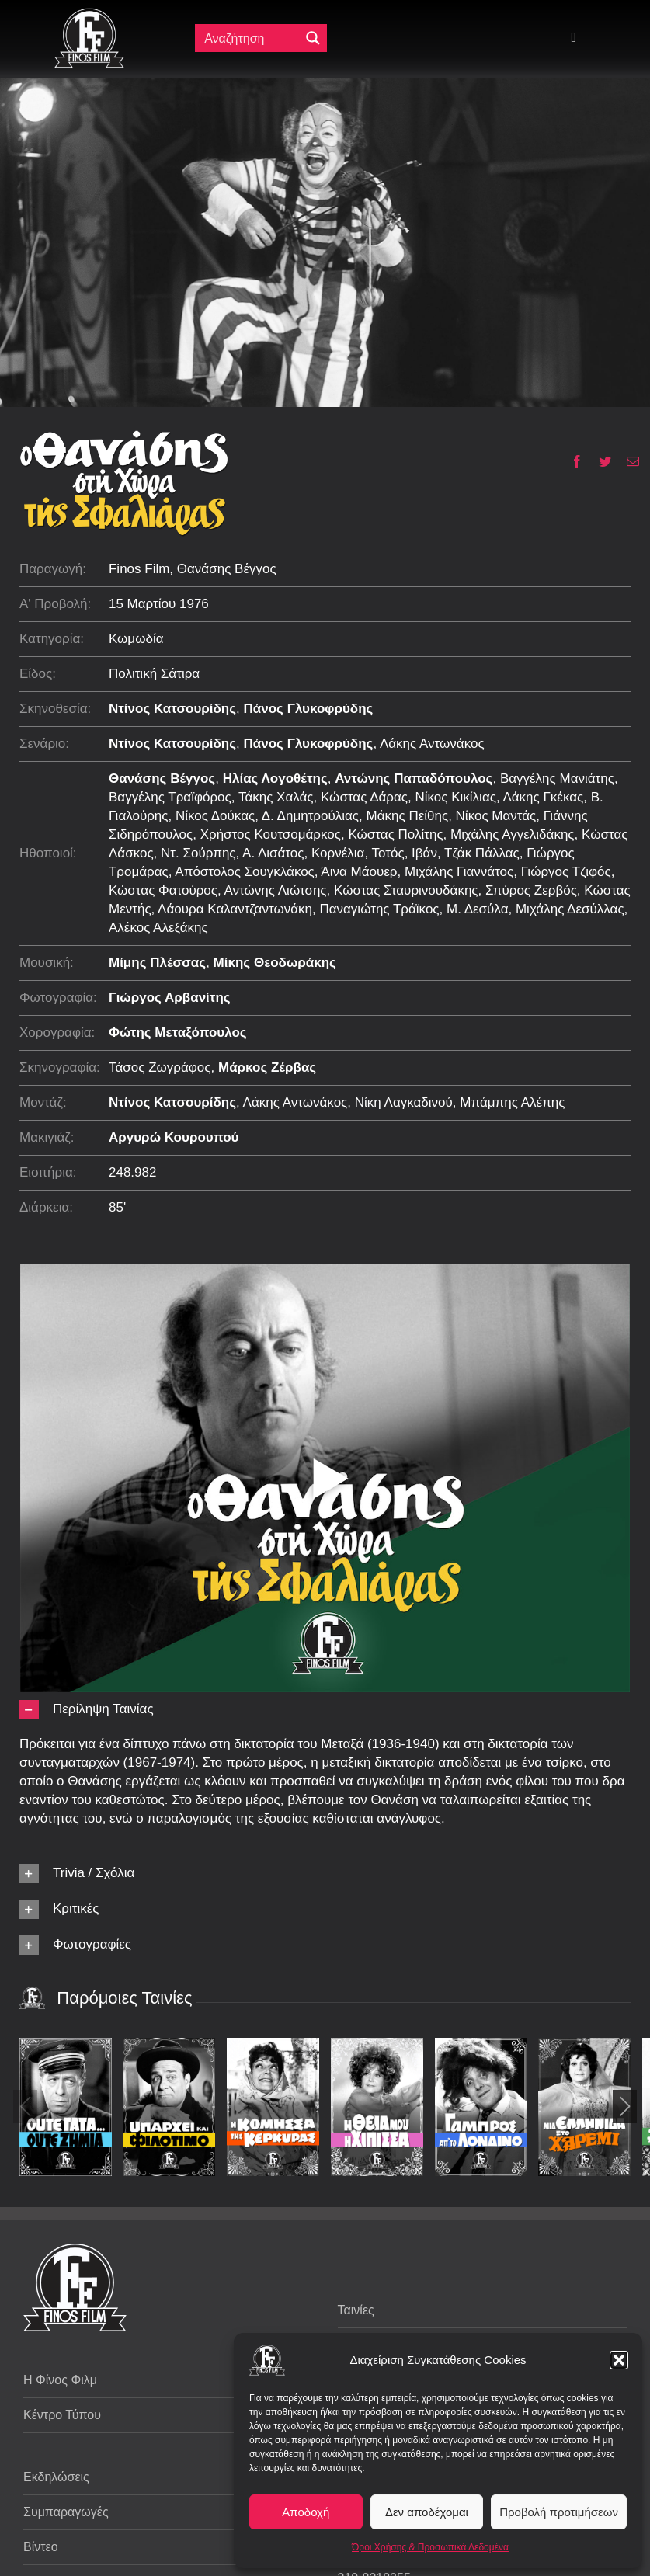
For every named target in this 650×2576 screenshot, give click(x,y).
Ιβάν (424, 853)
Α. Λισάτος (273, 853)
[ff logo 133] (89, 14)
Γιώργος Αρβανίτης (170, 997)
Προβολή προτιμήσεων (558, 2512)
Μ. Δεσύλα (477, 909)
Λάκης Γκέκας (542, 797)
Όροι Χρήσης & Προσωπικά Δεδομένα (430, 2547)
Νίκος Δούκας (215, 815)
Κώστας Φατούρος (163, 890)
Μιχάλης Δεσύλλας (570, 909)
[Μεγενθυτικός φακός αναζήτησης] (313, 38)
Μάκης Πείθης (408, 815)
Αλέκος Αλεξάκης (158, 927)
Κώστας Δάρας (364, 797)
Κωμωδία (136, 638)
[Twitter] (599, 461)
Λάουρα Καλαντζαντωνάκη (235, 909)
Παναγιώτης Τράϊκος (379, 909)
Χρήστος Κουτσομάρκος (270, 834)
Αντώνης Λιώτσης (275, 890)
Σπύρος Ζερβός (531, 890)
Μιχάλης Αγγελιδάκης (512, 834)
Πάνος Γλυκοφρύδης (309, 708)
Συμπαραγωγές (66, 2512)
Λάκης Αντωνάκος (432, 743)
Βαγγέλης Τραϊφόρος (170, 797)
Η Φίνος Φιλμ (60, 2380)
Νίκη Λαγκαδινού (404, 1102)
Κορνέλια (337, 853)
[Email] (627, 461)
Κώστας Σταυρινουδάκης (406, 890)
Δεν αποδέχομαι (426, 2512)
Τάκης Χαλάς (276, 797)
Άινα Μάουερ (359, 871)
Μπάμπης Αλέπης (512, 1102)
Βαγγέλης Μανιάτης (557, 778)
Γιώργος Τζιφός (566, 871)
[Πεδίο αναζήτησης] (250, 38)
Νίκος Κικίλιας (455, 797)
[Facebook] (571, 461)
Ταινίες (356, 2310)
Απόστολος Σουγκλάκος (245, 871)
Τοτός (388, 853)
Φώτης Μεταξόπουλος (178, 1032)
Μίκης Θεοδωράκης (275, 962)
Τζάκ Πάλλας (482, 853)
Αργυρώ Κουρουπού (174, 1137)
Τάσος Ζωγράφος (160, 1067)
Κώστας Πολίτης (395, 834)
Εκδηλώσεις (56, 2477)
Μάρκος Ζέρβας (267, 1067)
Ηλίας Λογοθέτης (275, 778)
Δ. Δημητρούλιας (310, 815)
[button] (619, 2360)
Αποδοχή (305, 2512)
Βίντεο (40, 2546)
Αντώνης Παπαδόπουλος (413, 778)
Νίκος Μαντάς (496, 815)
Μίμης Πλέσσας (157, 962)
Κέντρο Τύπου (62, 2414)
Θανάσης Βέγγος (162, 778)
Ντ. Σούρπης (198, 853)
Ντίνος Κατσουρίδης (172, 708)
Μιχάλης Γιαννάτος (459, 871)
